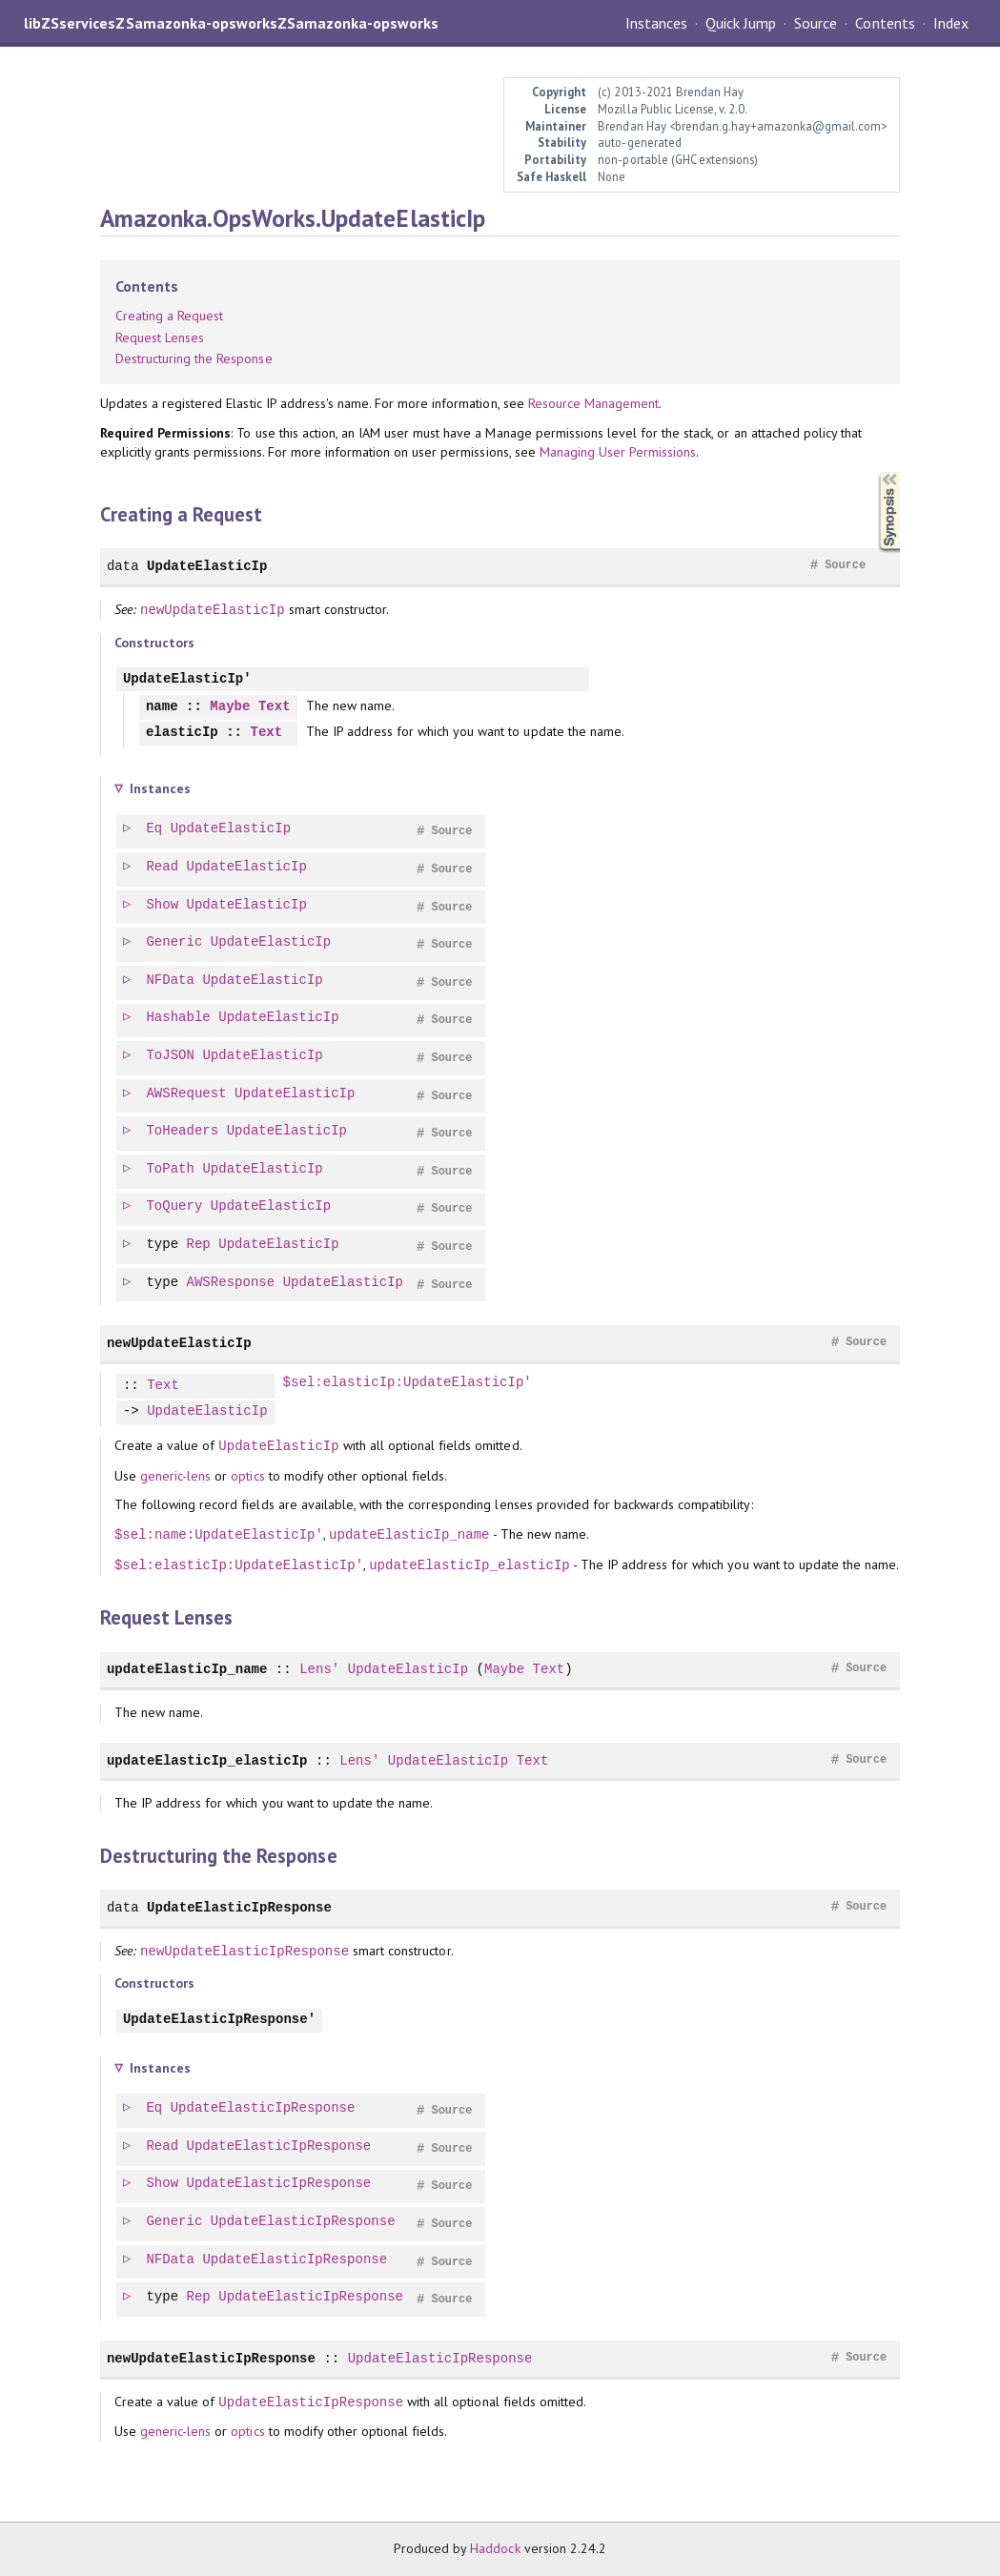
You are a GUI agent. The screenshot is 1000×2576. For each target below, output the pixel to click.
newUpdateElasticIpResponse (244, 1951)
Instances (656, 22)
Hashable (179, 1018)
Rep (200, 1245)
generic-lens (175, 1475)
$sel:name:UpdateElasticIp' (218, 1534)
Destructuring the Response (194, 358)
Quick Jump (740, 22)
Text (274, 707)
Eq (155, 829)
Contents (884, 22)
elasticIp (182, 733)
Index (951, 22)
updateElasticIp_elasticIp (469, 1565)
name (162, 707)
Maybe (230, 707)
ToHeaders (183, 1131)
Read (163, 867)
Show (163, 905)
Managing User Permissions (618, 451)
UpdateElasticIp (207, 566)
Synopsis (874, 472)
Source (815, 22)
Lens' (319, 1669)
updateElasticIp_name (409, 1534)
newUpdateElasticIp (212, 610)
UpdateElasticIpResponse (239, 1907)
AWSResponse (232, 1283)
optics (247, 1475)
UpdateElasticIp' (187, 679)
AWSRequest (187, 1094)
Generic (175, 942)
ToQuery (175, 1206)
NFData (171, 980)
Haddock (495, 2548)
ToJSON (171, 1056)
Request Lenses (159, 337)
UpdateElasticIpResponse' (219, 2020)
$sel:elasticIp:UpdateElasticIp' (407, 1383)
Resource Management (593, 403)
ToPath (171, 1169)
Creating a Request (169, 315)
